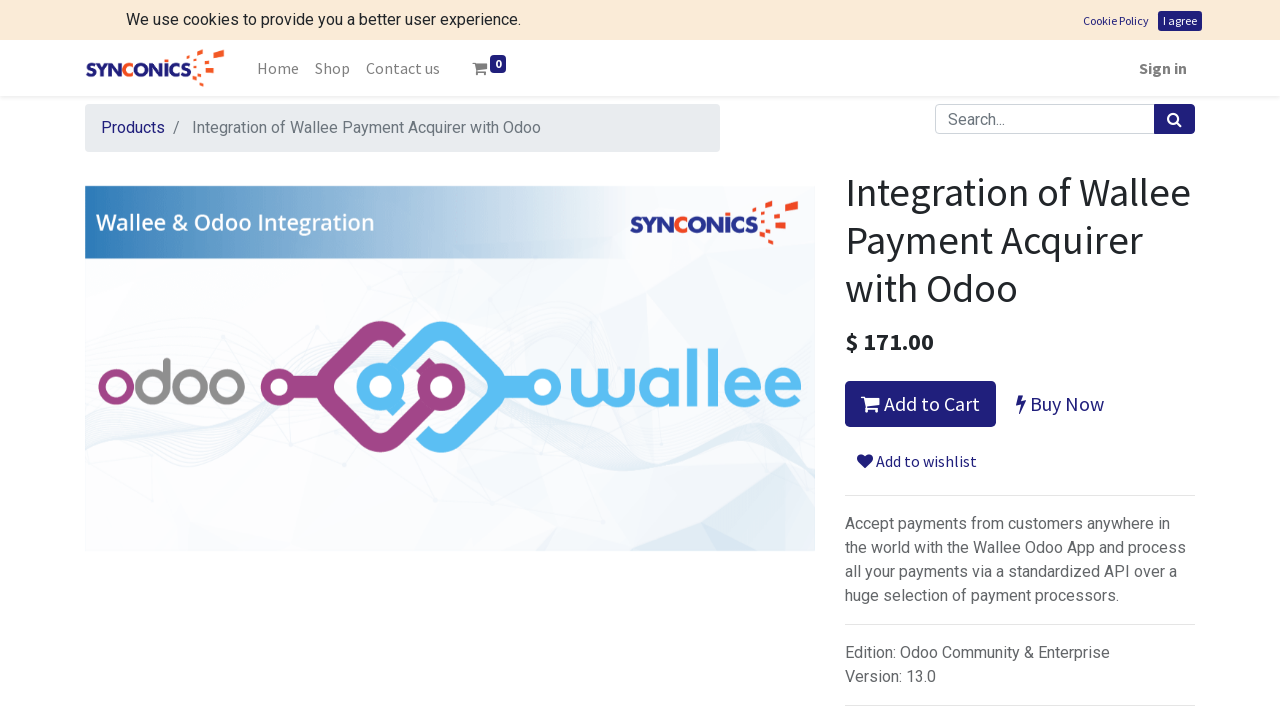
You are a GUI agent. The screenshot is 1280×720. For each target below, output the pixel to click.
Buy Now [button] (1060, 403)
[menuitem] (278, 68)
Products (133, 127)
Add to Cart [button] (920, 403)
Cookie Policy (1116, 20)
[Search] (1174, 119)
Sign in (1163, 68)
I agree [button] (1180, 20)
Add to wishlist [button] (917, 461)
